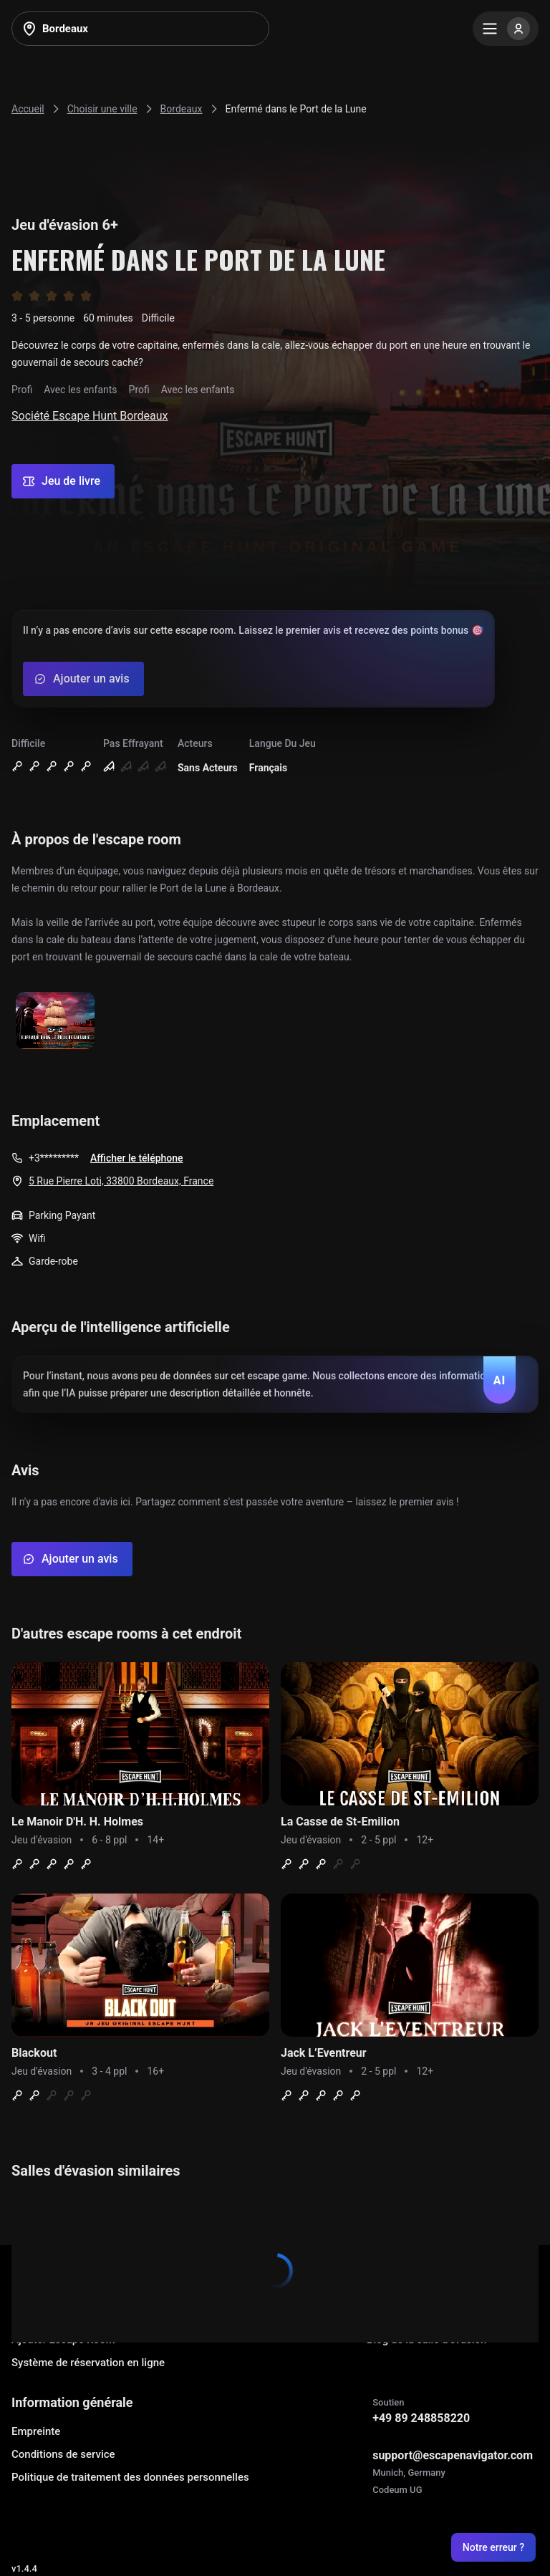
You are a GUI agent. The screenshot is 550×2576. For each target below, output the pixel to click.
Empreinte (35, 2431)
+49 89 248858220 (421, 2418)
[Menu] (506, 28)
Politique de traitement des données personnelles (130, 2477)
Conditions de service (63, 2454)
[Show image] (55, 1021)
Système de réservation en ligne (88, 2362)
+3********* (54, 1158)
